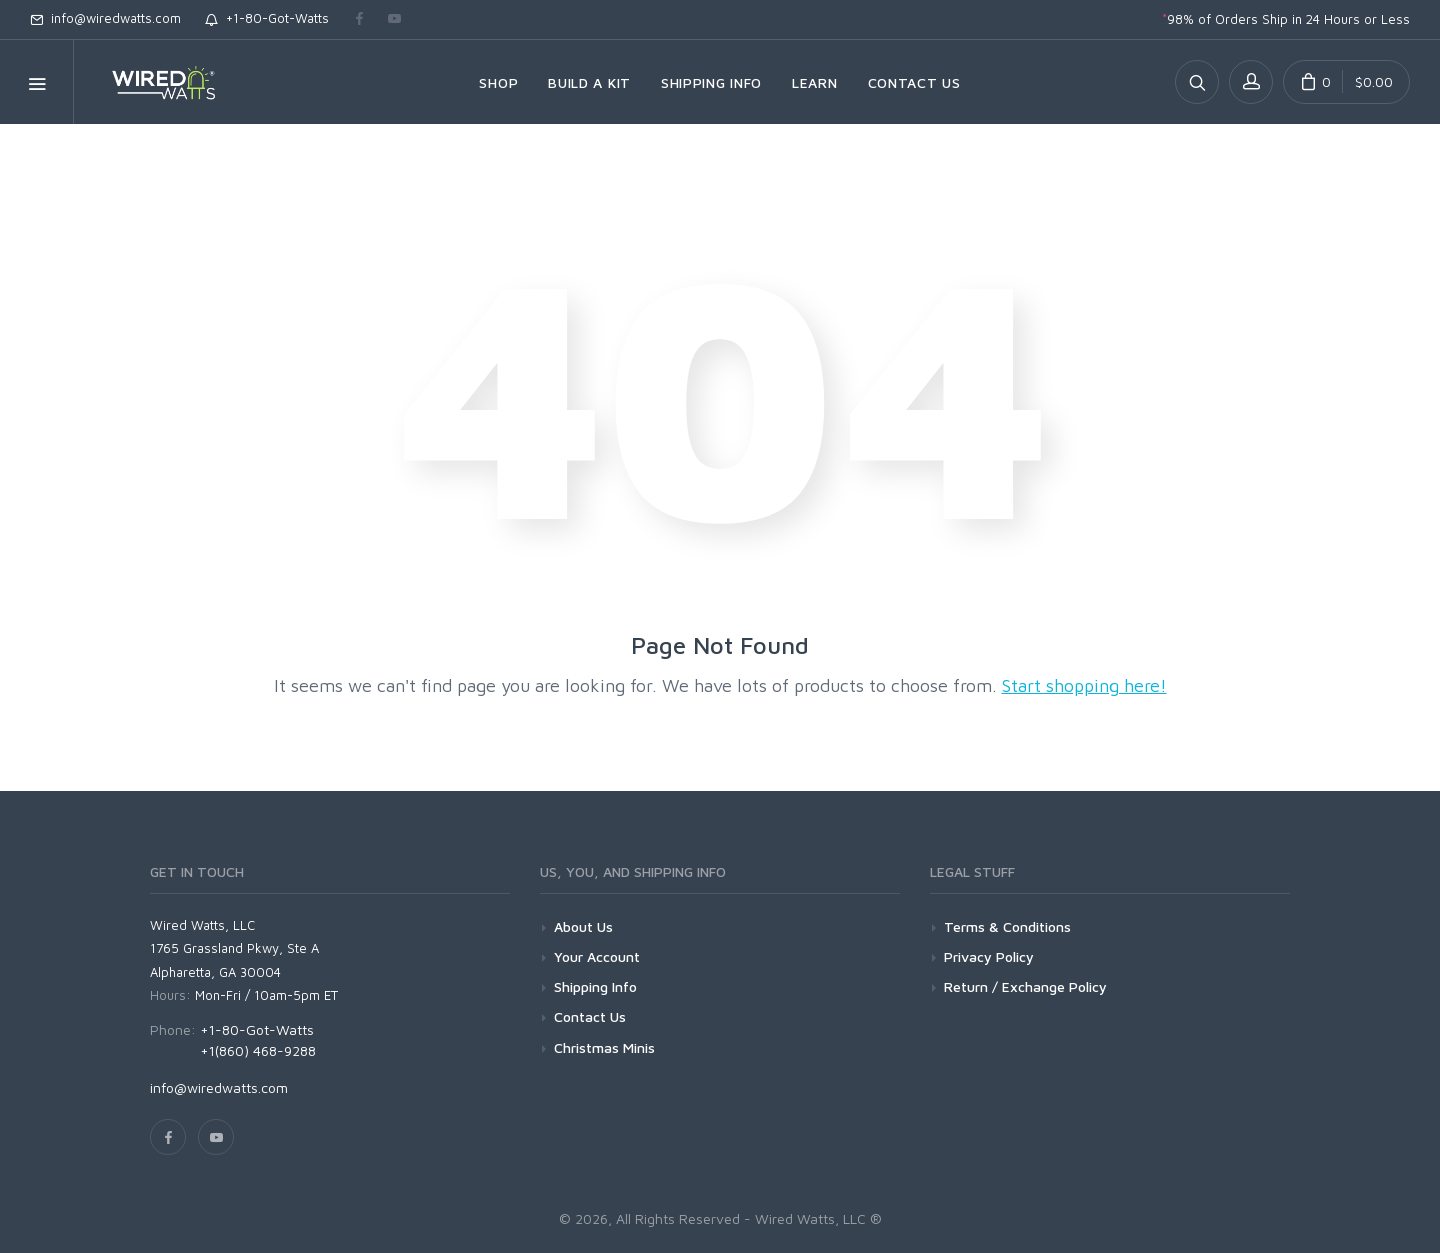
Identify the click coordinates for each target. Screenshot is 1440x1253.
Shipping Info (595, 986)
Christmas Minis (604, 1047)
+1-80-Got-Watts (267, 18)
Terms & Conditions (1007, 926)
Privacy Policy (989, 956)
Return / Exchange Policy (1025, 986)
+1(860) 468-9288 (258, 1050)
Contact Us (590, 1016)
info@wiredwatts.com (105, 18)
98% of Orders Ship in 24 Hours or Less (1286, 19)
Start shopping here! (1084, 685)
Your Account (597, 956)
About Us (583, 926)
